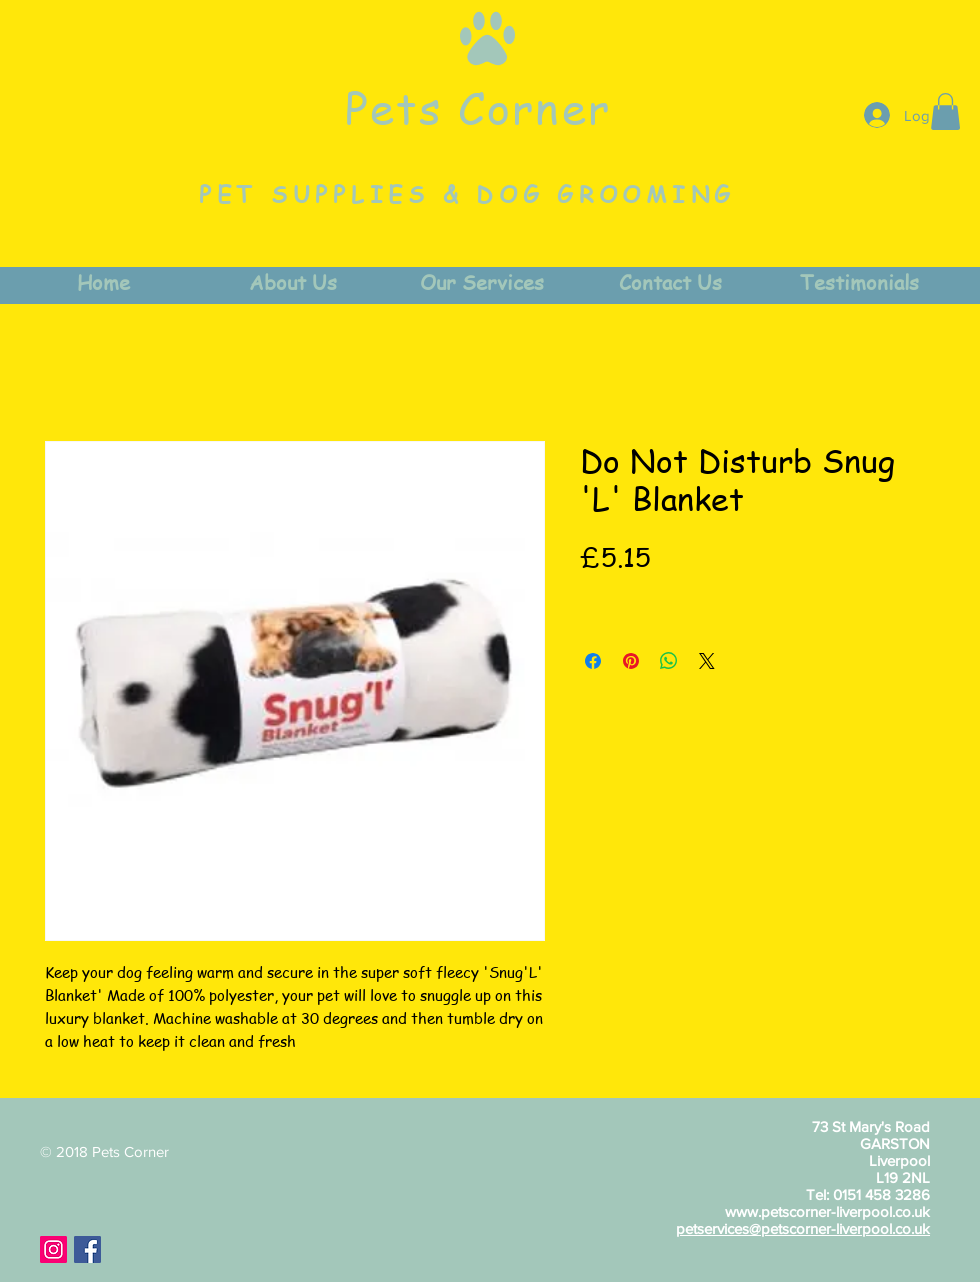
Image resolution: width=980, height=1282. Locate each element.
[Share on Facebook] (593, 661)
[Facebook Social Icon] (87, 1249)
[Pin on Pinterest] (631, 661)
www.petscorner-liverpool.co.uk (827, 1211)
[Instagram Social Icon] (53, 1249)
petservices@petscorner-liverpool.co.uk (803, 1228)
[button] (945, 111)
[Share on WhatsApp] (669, 661)
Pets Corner (478, 107)
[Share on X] (707, 661)
